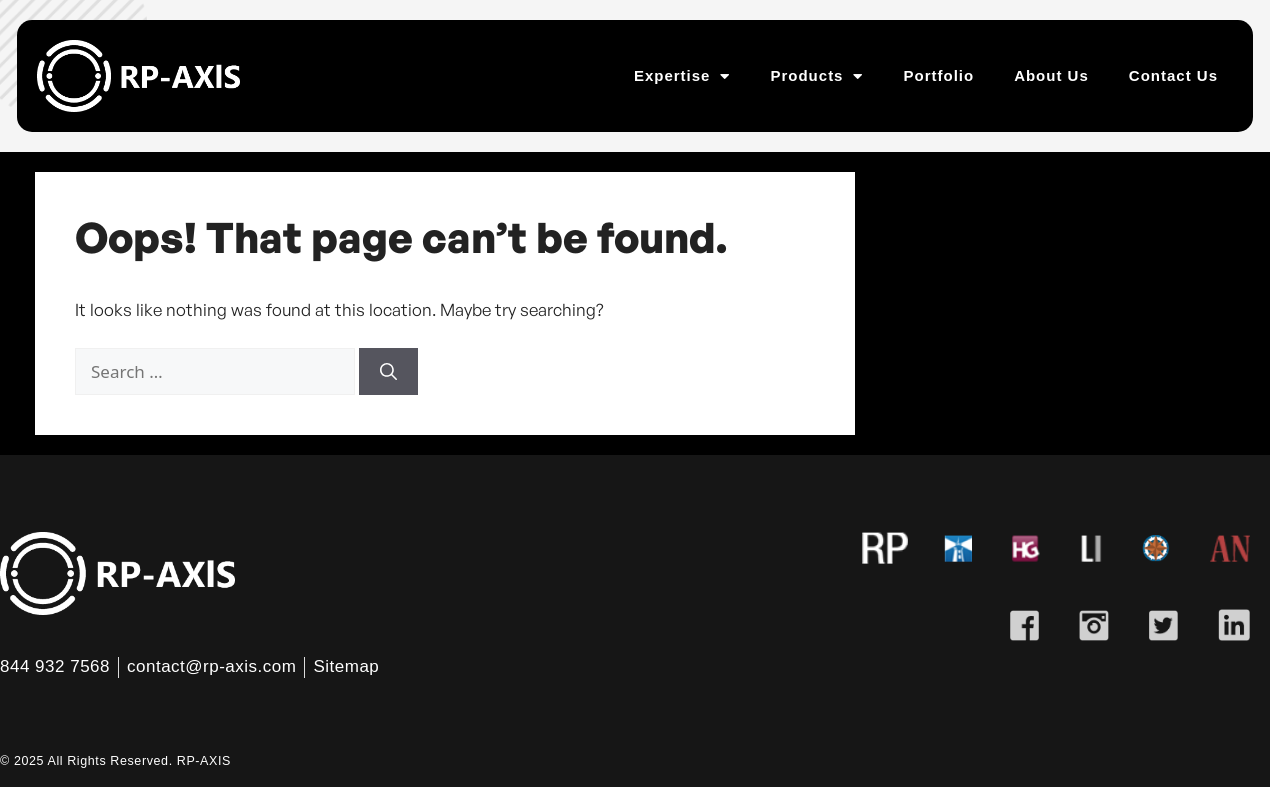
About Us (1051, 75)
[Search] (388, 372)
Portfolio (938, 75)
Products (816, 76)
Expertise (682, 76)
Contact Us (1173, 75)
